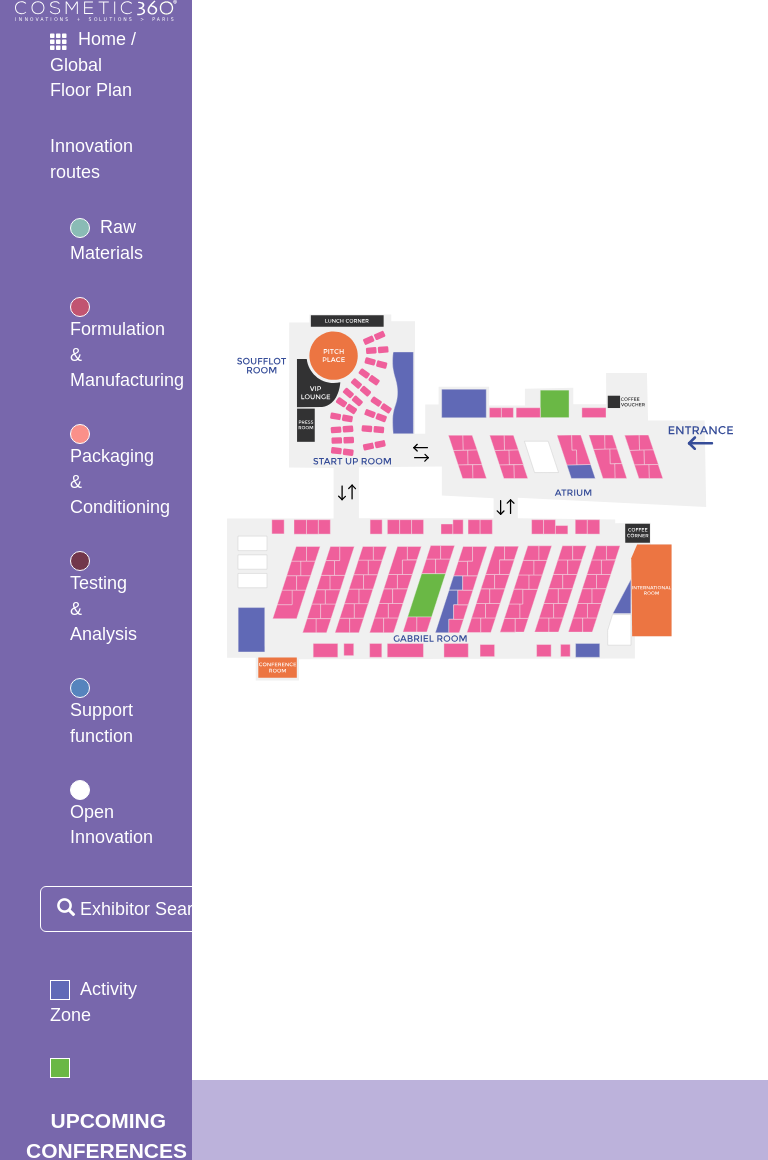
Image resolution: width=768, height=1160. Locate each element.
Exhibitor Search (134, 908)
